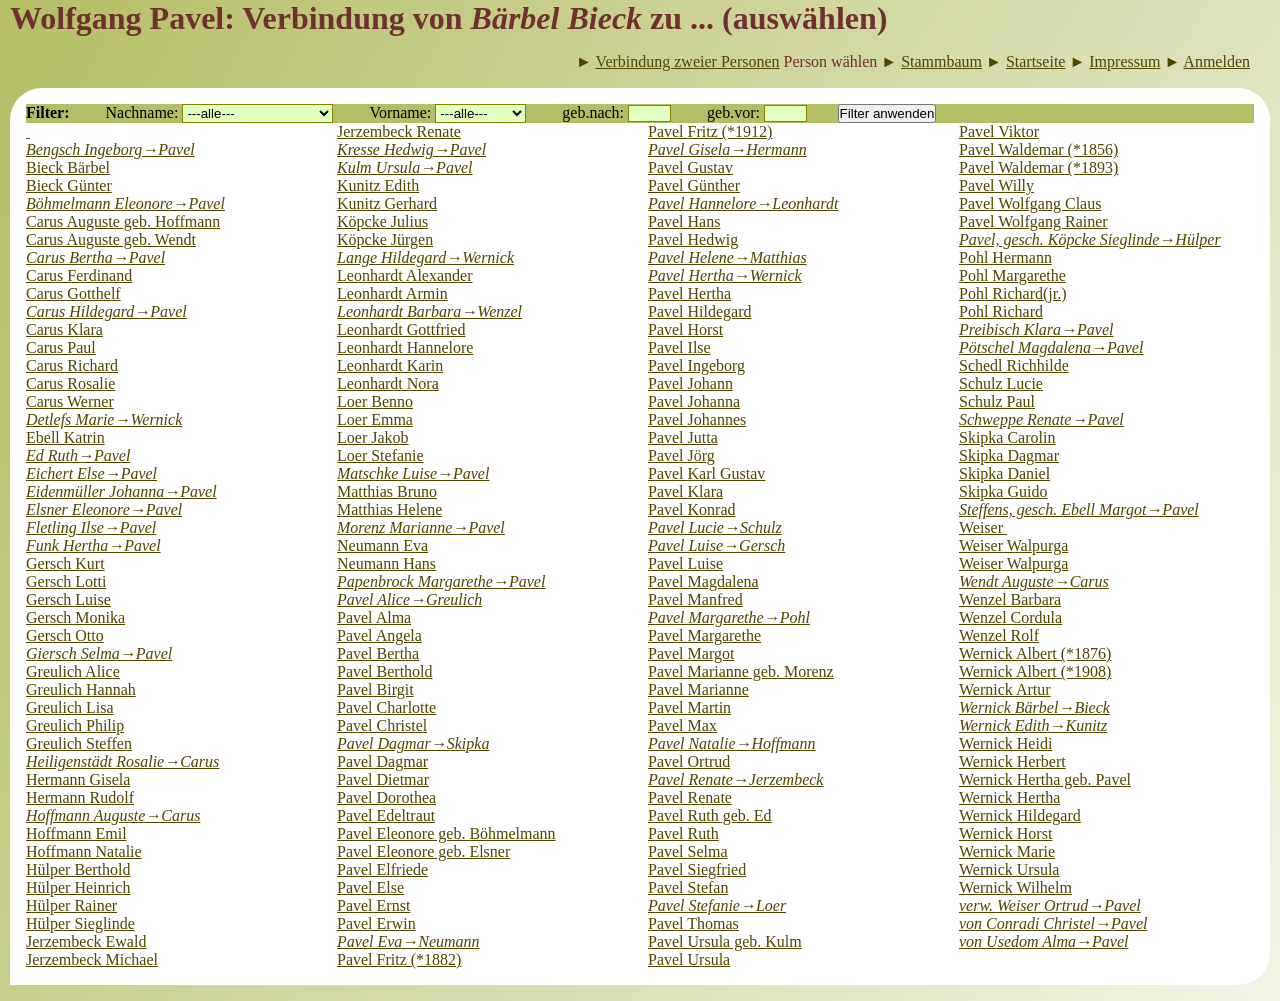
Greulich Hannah (81, 689)
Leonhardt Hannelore (405, 347)
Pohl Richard (1001, 311)
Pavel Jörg (681, 455)
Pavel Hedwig (693, 239)
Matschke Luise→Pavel (413, 473)
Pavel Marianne (698, 689)
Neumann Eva (382, 545)
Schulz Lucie (1001, 383)
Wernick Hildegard (1020, 815)
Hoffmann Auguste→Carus (113, 815)
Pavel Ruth (683, 833)
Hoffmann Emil (76, 833)
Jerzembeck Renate (399, 131)
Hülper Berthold (78, 869)
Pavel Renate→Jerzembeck (735, 779)
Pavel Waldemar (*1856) (1038, 149)
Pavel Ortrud (689, 761)
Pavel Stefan (688, 887)
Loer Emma (375, 419)
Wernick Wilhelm (1015, 887)
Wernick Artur (1005, 689)
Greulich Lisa (70, 707)
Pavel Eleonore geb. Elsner (423, 851)
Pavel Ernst (373, 905)
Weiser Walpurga (1013, 545)
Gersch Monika (75, 617)
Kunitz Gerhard (387, 203)
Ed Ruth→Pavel (78, 455)
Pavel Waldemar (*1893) (1038, 167)
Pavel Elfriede (382, 869)
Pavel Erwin (376, 923)
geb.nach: (593, 112)
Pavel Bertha (378, 653)
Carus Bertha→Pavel (95, 257)
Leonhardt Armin (392, 293)
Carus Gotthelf (73, 293)
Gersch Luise (68, 599)
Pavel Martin (689, 707)
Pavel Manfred (695, 599)
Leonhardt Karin (390, 365)
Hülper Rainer (71, 905)
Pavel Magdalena (703, 581)
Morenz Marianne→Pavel (421, 527)
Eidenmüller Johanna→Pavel (121, 491)
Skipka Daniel (1004, 473)
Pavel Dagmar (382, 761)
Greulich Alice (73, 671)
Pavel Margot (691, 653)
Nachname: (142, 112)
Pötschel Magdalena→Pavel (1051, 347)
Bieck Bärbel (68, 167)
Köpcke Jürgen (385, 239)
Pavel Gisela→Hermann (727, 149)
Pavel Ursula (689, 959)
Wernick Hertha (1009, 797)
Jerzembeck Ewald (86, 941)
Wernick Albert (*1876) (1035, 653)
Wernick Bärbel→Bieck (1034, 707)
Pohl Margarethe (1012, 275)
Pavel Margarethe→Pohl (729, 617)
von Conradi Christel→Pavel (1053, 923)
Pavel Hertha (689, 293)
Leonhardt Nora (388, 383)
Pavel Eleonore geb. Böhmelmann (446, 833)
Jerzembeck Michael (92, 959)
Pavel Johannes (697, 419)
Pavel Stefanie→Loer (717, 905)
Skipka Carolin (1007, 437)
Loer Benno (375, 401)
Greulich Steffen (79, 743)
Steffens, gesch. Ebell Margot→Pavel (1079, 509)
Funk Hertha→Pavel (93, 545)
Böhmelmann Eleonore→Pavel (125, 203)
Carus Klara (64, 329)
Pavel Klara (685, 491)
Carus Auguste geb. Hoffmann (123, 221)
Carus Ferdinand (79, 275)
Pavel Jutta (683, 437)
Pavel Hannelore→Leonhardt (743, 203)
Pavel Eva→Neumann (408, 941)
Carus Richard (72, 365)
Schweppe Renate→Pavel (1041, 419)
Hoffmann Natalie (84, 851)
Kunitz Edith (378, 185)
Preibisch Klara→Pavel (1036, 329)
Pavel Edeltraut (386, 815)
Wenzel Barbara (1010, 599)
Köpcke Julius (382, 221)
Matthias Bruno (387, 491)
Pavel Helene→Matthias (727, 257)
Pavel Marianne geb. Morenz (741, 671)
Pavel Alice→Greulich (409, 599)
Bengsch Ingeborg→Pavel (110, 149)
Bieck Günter (69, 185)
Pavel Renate (690, 797)
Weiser (983, 527)
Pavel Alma (374, 617)
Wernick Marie (1007, 851)
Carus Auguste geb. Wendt (111, 239)
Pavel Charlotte (386, 707)
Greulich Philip (75, 725)
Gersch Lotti (66, 581)
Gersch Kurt (65, 563)
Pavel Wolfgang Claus (1030, 203)
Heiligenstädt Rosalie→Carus (122, 761)
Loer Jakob (373, 437)
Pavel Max (682, 725)
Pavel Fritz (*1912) (710, 131)
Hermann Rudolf (80, 797)
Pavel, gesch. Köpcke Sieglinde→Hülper (1090, 239)
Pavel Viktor (999, 131)
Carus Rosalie (70, 383)
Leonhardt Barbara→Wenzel (429, 311)
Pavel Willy (996, 185)
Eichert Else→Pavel (91, 473)
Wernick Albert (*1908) (1035, 671)
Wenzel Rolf (999, 635)
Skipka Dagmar (1009, 455)
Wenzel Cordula (1010, 617)
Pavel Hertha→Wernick (725, 275)
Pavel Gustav (690, 167)
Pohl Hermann (1005, 257)
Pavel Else (370, 887)
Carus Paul (61, 347)
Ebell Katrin (65, 437)
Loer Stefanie (380, 455)
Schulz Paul (997, 401)
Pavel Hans (684, 221)
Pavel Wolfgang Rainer (1033, 221)
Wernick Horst (1005, 833)
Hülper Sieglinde (80, 923)
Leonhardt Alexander (405, 275)
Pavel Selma (688, 851)
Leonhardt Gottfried (401, 329)
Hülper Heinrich (78, 887)
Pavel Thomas (693, 923)
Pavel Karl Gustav (706, 473)
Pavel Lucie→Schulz (715, 527)
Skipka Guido (1003, 491)
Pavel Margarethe (704, 635)
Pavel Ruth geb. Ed (710, 815)
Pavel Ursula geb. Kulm (725, 941)
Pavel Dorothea (386, 797)
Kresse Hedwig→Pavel (411, 149)
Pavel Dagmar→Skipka (413, 743)
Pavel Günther (694, 185)
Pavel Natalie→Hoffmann (732, 743)
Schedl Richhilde (1014, 365)
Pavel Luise (685, 563)
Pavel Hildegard (700, 311)
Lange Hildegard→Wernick (425, 257)
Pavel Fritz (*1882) (399, 959)
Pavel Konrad (692, 509)
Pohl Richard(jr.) (1013, 293)
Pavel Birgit (375, 689)
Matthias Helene (389, 509)
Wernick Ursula (1009, 869)
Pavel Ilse (679, 347)
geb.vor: (733, 112)
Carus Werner (70, 401)
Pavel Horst (685, 329)
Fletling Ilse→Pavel (91, 527)
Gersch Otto (65, 635)
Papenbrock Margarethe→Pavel (441, 581)
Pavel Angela (379, 635)
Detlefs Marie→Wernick (104, 419)
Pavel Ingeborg (696, 365)
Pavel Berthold (385, 671)
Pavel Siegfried (697, 869)
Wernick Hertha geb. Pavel (1045, 779)
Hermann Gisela (78, 779)
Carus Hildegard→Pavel (106, 311)
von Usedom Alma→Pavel (1043, 941)
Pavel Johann (690, 383)
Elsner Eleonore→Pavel (104, 509)
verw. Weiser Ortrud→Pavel (1050, 905)
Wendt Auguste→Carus (1034, 581)
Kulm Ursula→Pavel (405, 167)
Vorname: (400, 112)
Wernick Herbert (1012, 761)
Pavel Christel (382, 725)
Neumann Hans (386, 563)
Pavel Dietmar (383, 779)
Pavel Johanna (694, 401)
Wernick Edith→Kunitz (1033, 725)
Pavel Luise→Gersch (716, 545)
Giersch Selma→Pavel (99, 653)
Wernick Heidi (1005, 743)
